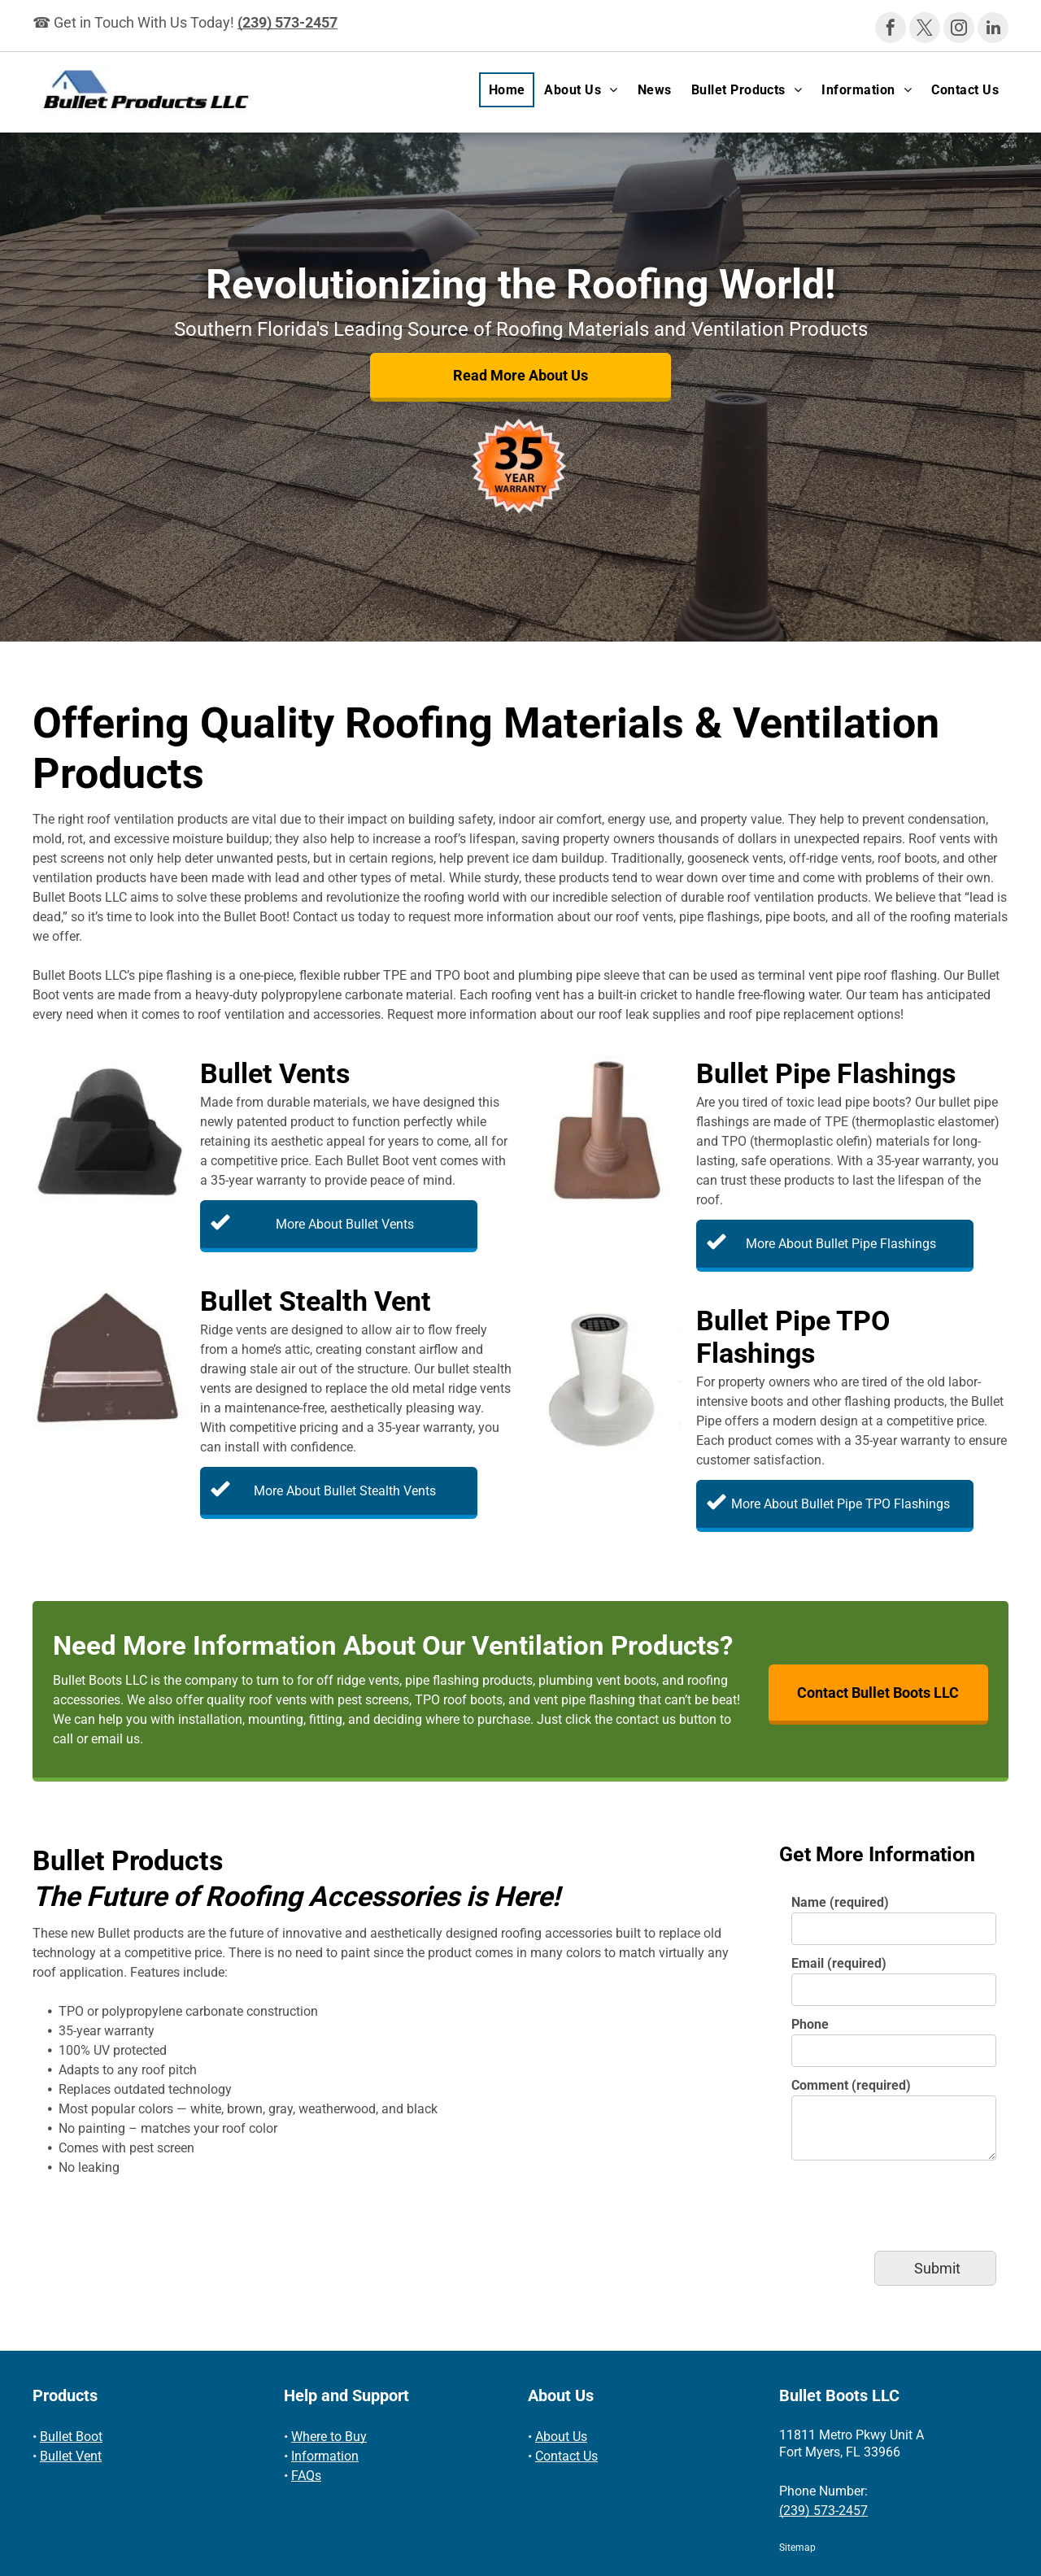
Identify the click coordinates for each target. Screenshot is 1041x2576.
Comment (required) (851, 2085)
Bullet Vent (71, 2456)
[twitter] (924, 29)
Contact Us (566, 2456)
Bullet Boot (71, 2436)
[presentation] (915, 2202)
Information (325, 2456)
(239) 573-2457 (287, 22)
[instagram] (958, 29)
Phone (810, 2024)
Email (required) (838, 1963)
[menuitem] (507, 89)
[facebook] (890, 29)
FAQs (306, 2475)
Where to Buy (329, 2436)
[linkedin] (993, 29)
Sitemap (797, 2547)
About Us (561, 2436)
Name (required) (840, 1902)
